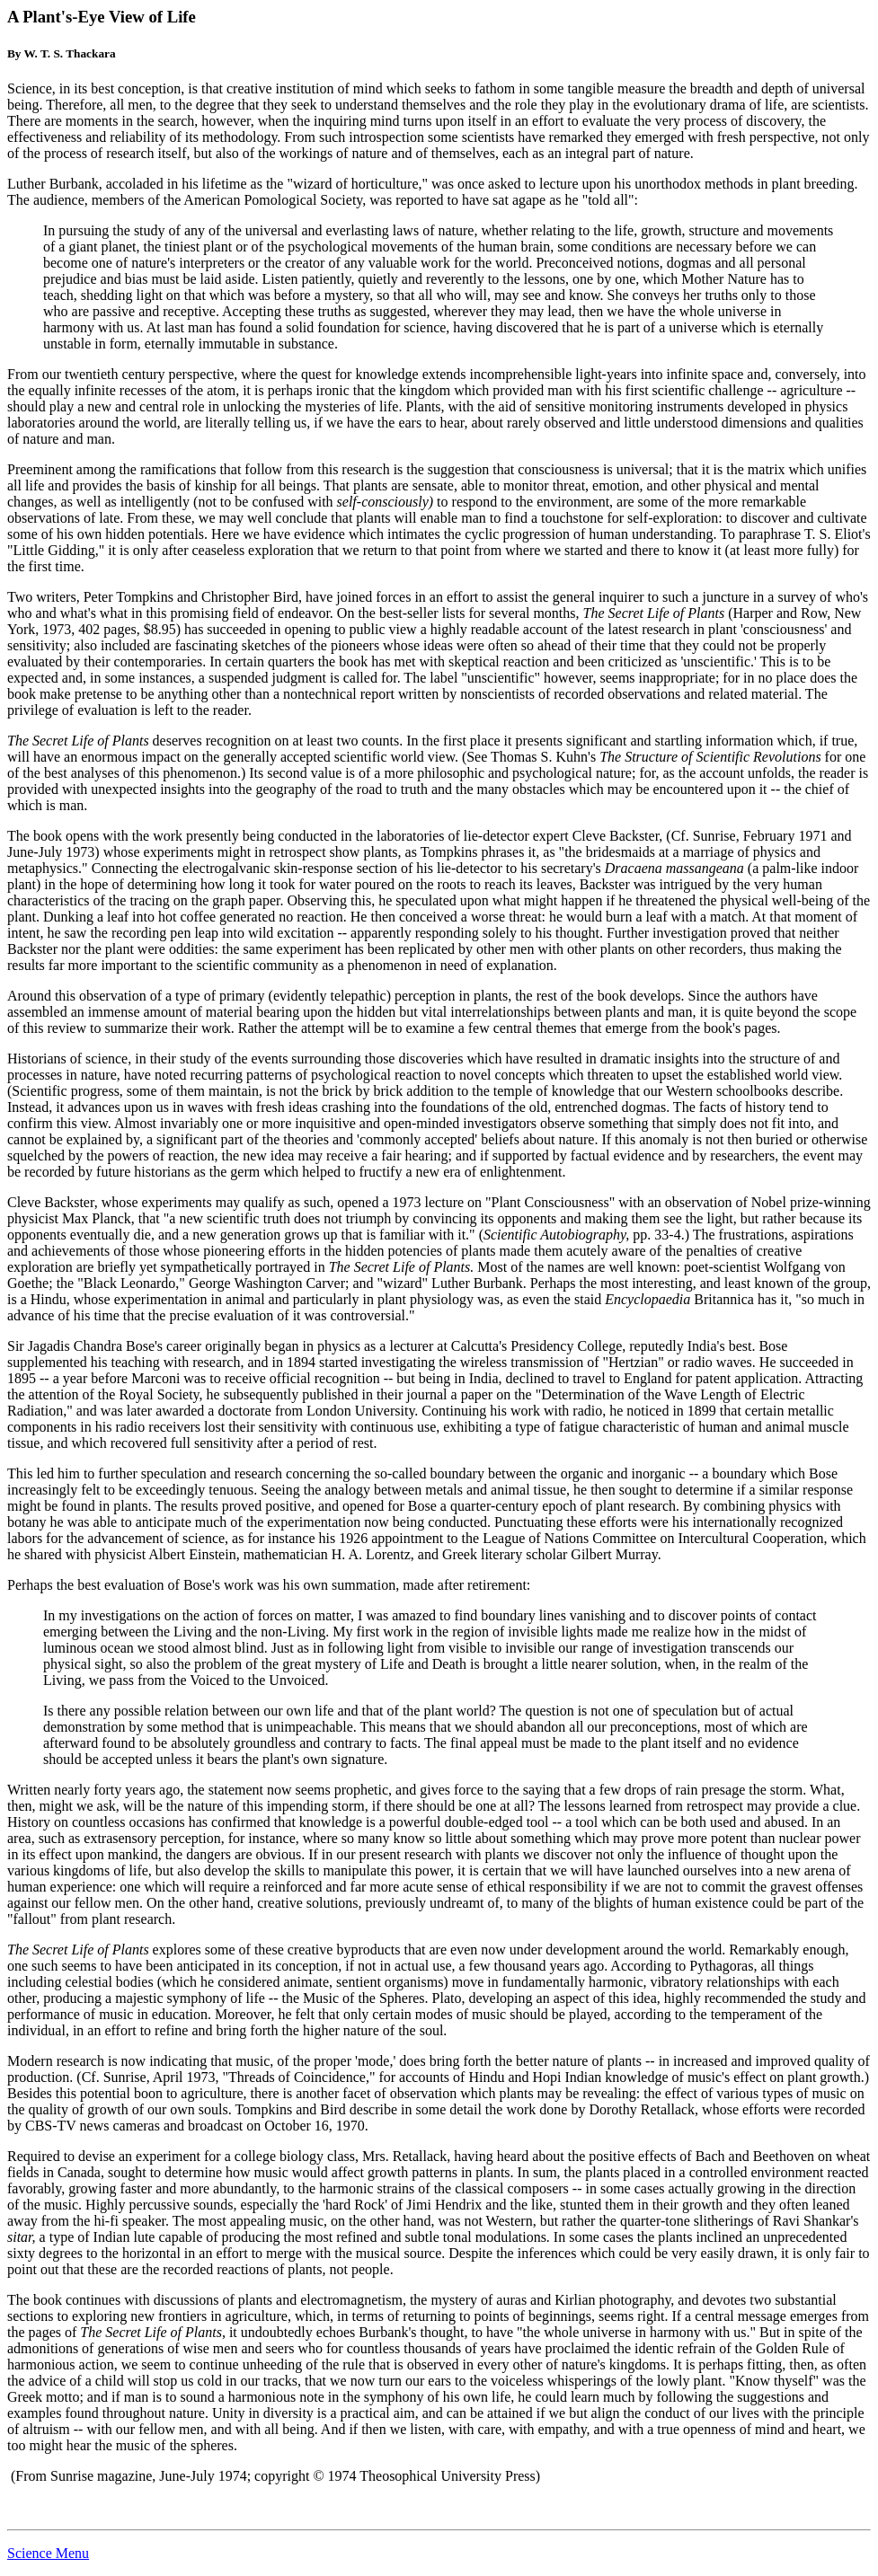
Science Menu (48, 2553)
